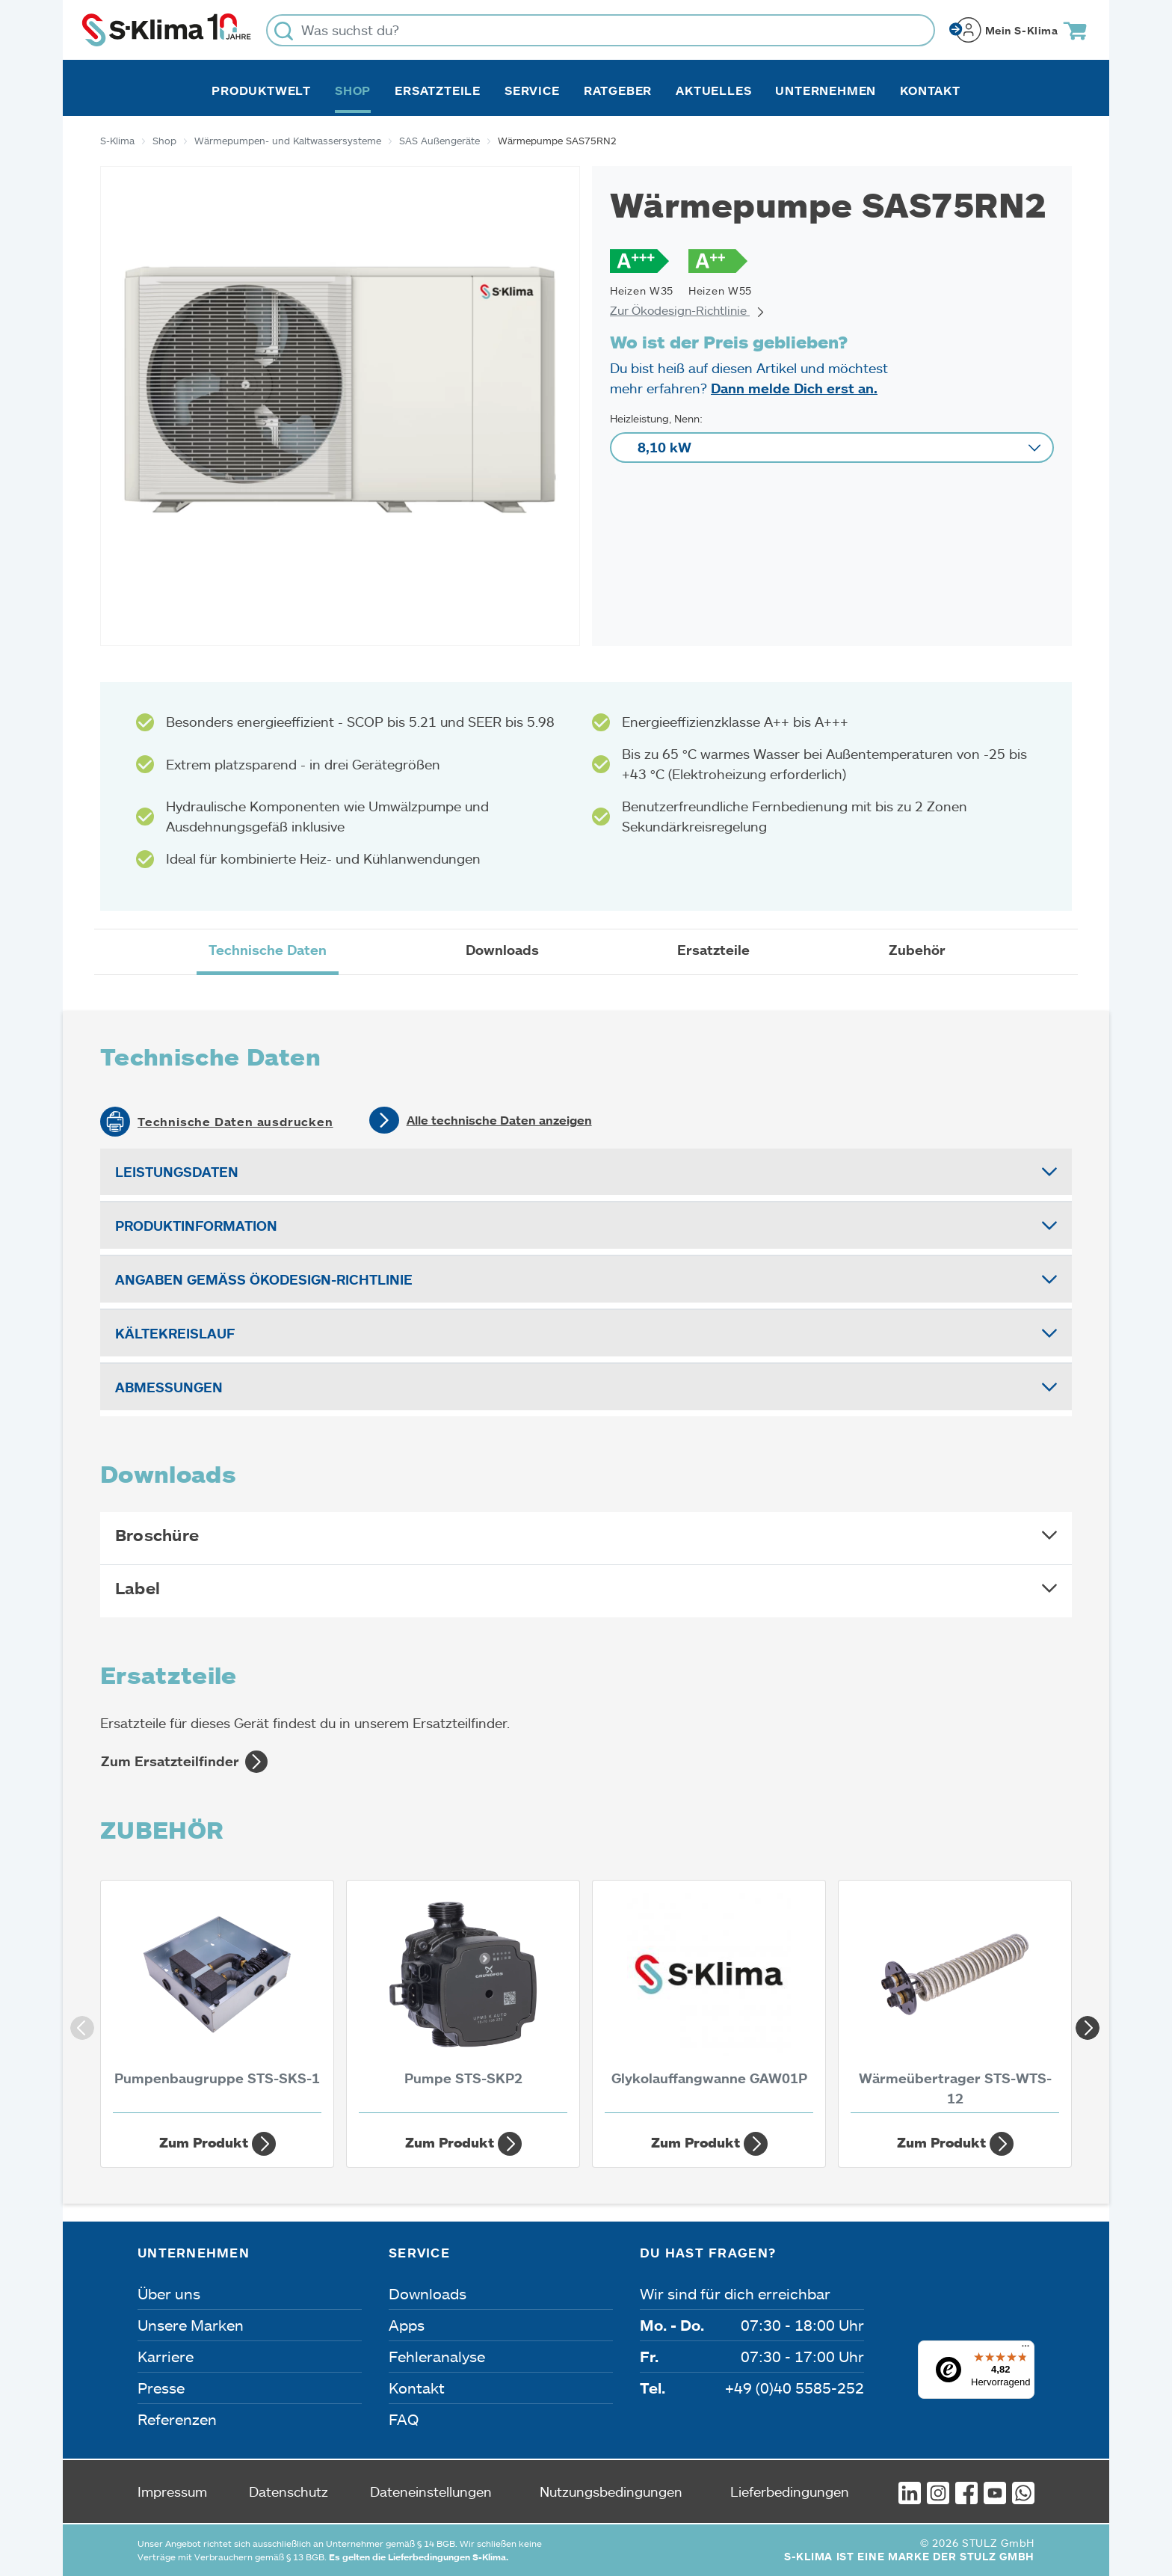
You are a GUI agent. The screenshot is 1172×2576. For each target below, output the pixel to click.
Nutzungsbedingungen (611, 2491)
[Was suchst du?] (600, 30)
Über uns (169, 2293)
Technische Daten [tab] (268, 949)
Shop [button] (353, 90)
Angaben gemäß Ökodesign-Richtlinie (264, 1279)
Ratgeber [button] (618, 90)
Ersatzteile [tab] (713, 949)
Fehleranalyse (437, 2356)
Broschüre (157, 1535)
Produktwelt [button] (261, 90)
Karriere (166, 2356)
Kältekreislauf (175, 1333)
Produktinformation (196, 1225)
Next (1083, 2023)
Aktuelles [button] (713, 90)
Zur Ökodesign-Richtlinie (687, 310)
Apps (407, 2325)
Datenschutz (288, 2491)
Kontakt (930, 90)
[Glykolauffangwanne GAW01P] (709, 2001)
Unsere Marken (191, 2325)
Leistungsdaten (176, 1171)
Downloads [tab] (502, 949)
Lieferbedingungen (789, 2491)
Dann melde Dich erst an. (794, 388)
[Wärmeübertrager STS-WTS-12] (955, 2001)
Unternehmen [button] (825, 90)
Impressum (172, 2491)
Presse (161, 2388)
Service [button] (532, 90)
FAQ (404, 2419)
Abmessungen (169, 1387)
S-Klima (117, 141)
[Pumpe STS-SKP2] (463, 2001)
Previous (77, 2023)
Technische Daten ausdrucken (235, 1121)
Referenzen (177, 2419)
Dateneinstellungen (431, 2491)
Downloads (427, 2293)
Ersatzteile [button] (438, 90)
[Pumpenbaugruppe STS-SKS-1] (217, 2001)
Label (137, 1588)
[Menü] (1025, 2349)
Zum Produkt (217, 2144)
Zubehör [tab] (917, 949)
